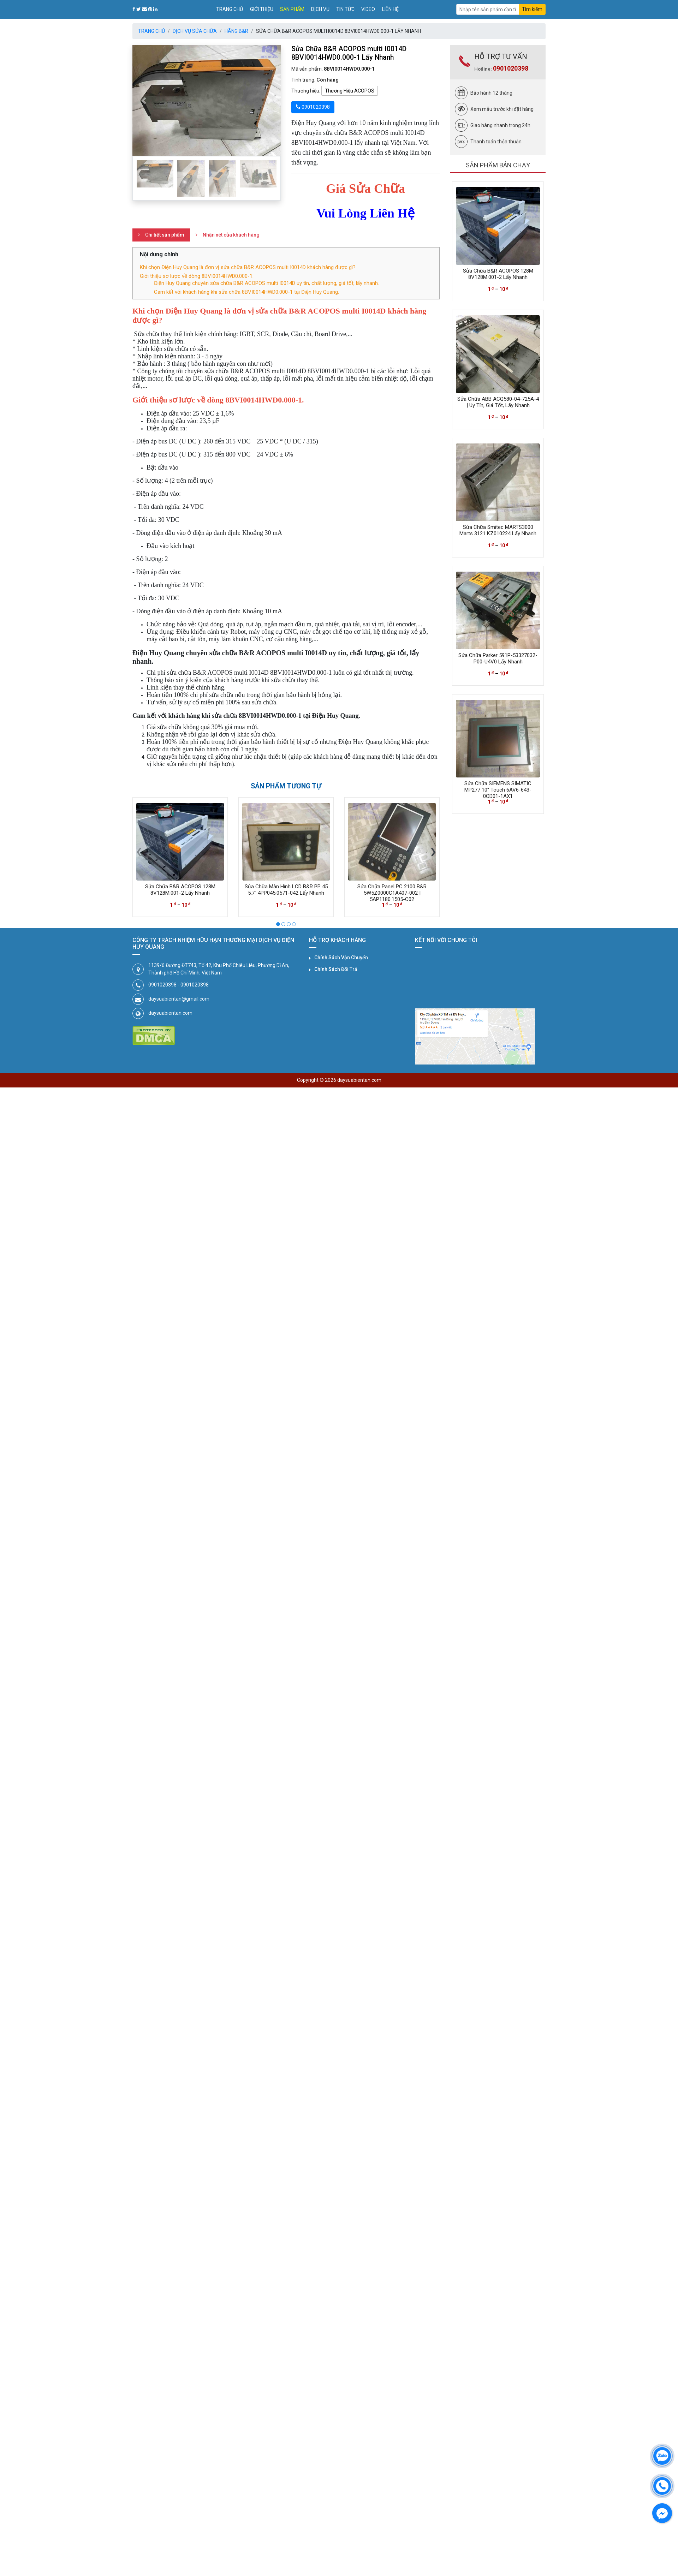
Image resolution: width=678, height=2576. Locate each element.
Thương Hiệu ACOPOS (349, 91)
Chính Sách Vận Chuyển (341, 957)
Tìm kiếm (532, 9)
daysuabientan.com (170, 1013)
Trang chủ (229, 9)
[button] (143, 100)
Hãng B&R (236, 31)
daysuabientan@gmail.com (178, 999)
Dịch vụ (320, 9)
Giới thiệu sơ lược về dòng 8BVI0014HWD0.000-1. (197, 276)
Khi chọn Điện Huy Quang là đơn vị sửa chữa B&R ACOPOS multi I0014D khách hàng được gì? (248, 267)
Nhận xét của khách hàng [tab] (231, 235)
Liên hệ (390, 9)
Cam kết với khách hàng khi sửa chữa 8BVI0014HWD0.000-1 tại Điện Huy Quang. (246, 292)
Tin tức (345, 9)
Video (368, 9)
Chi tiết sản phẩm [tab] (164, 235)
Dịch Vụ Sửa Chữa (195, 31)
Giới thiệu (261, 9)
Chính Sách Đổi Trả (335, 969)
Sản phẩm (292, 9)
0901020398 (510, 68)
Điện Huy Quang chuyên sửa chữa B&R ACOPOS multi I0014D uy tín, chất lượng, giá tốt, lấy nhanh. (266, 283)
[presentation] (139, 850)
